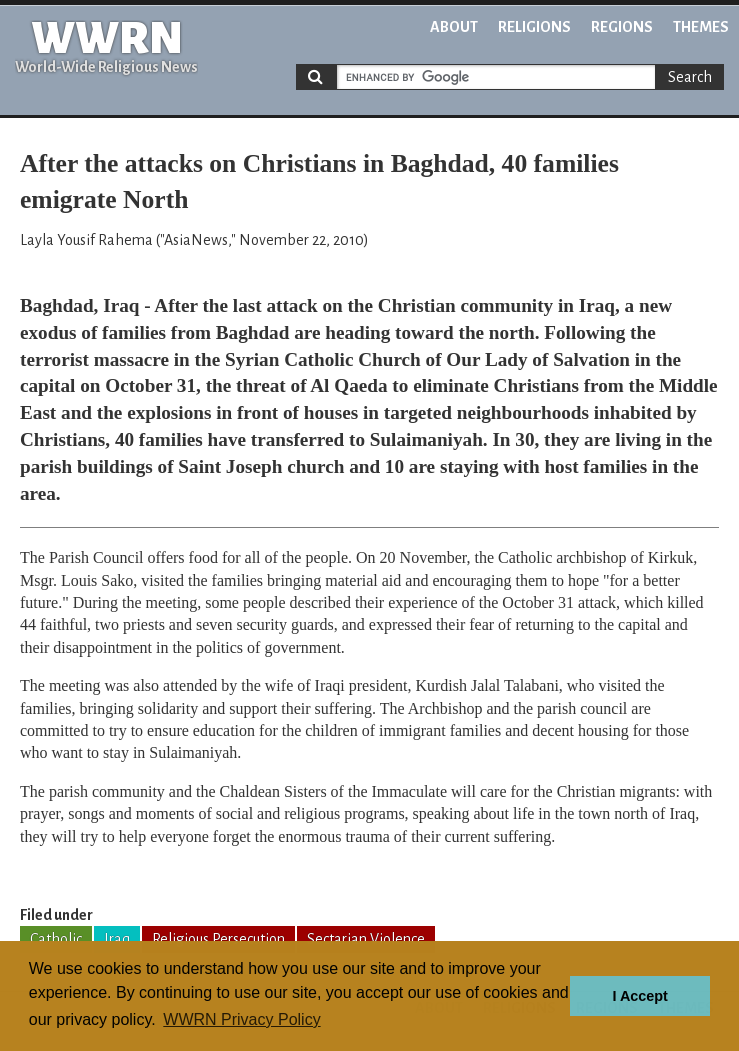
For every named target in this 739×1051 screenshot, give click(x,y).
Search (690, 77)
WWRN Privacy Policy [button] (241, 1019)
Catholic (56, 939)
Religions (534, 27)
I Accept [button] (639, 996)
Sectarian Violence (366, 939)
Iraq (117, 939)
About (454, 27)
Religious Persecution (218, 939)
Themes (701, 27)
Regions (622, 27)
